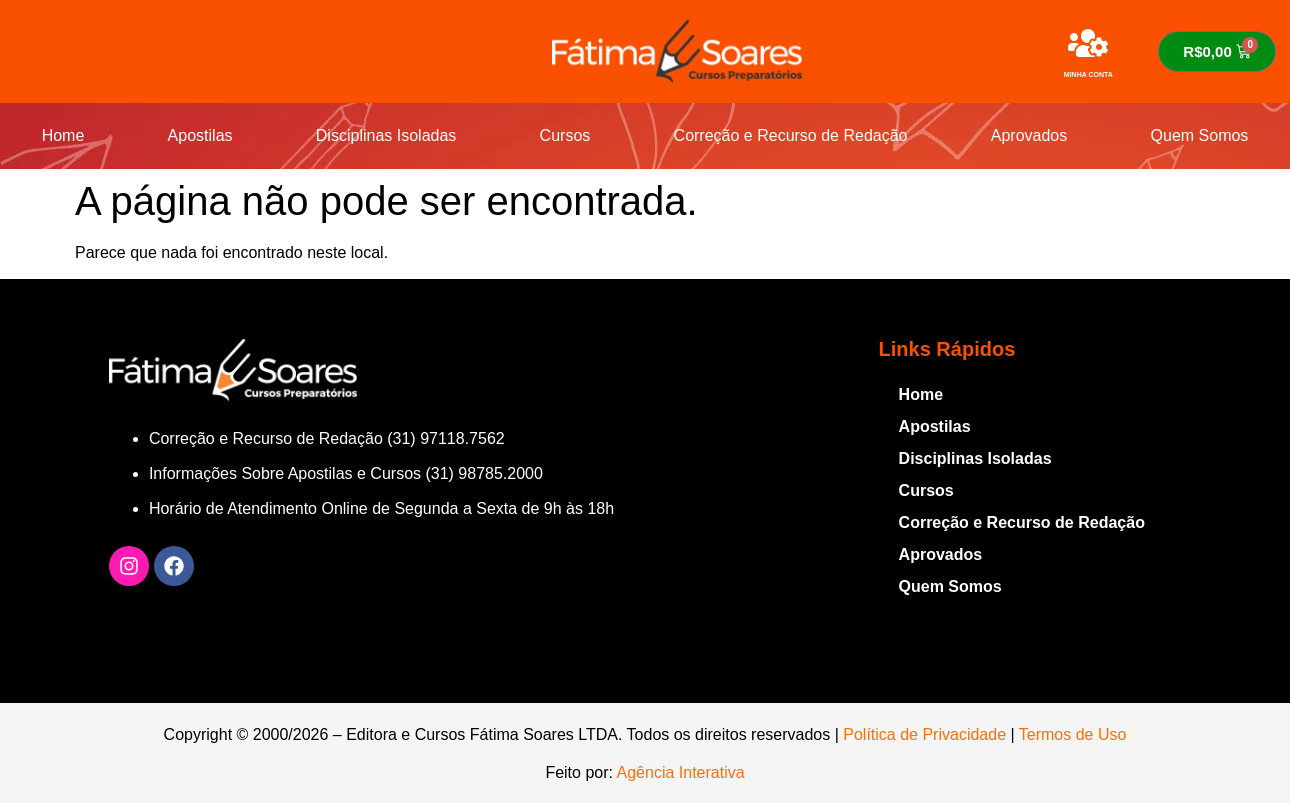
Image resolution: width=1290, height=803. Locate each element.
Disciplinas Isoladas (386, 135)
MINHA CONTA (1088, 74)
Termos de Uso (1073, 734)
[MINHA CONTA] (1088, 43)
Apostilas (200, 135)
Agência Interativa (681, 772)
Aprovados (1029, 135)
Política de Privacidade (924, 734)
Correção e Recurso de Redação (791, 135)
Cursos (565, 135)
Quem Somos (1200, 135)
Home (63, 135)
